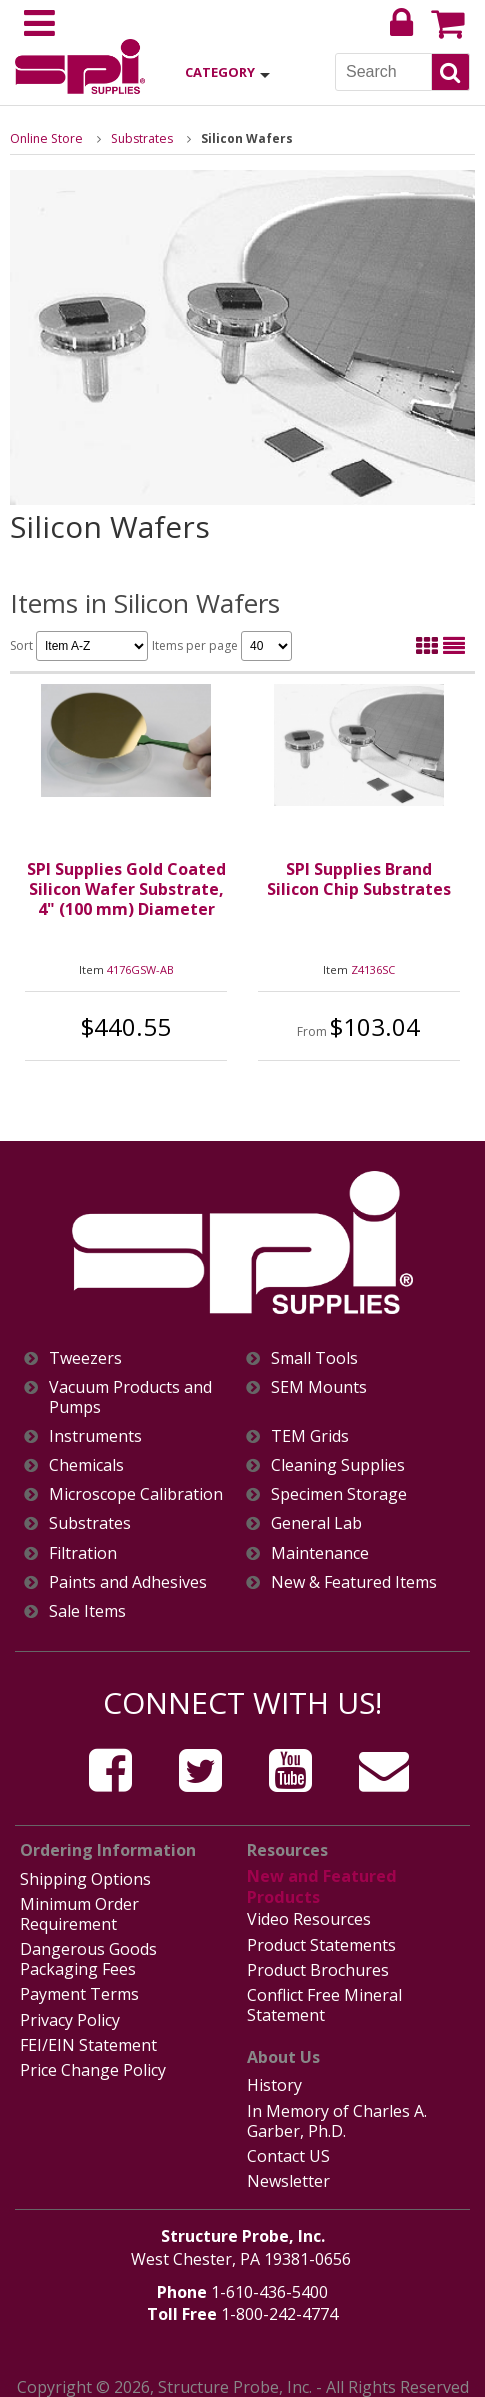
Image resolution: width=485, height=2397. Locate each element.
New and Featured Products (321, 1884)
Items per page (222, 646)
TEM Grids (310, 1436)
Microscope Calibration (136, 1494)
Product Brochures (318, 1964)
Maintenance (320, 1553)
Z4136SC (373, 969)
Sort (79, 646)
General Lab (316, 1523)
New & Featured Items (354, 1582)
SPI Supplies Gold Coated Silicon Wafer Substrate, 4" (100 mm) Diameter (126, 889)
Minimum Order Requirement (79, 1911)
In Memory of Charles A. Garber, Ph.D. (337, 2110)
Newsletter (288, 2169)
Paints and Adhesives (128, 1582)
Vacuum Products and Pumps (130, 1397)
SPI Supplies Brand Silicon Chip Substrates (359, 879)
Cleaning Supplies (338, 1465)
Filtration (83, 1553)
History (274, 2077)
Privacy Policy (70, 2013)
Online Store (45, 138)
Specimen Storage (339, 1494)
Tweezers (85, 1358)
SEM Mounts (319, 1387)
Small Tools (314, 1358)
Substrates (138, 138)
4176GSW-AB (140, 969)
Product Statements (321, 1940)
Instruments (95, 1436)
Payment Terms (79, 1989)
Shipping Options (85, 1878)
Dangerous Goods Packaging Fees (88, 1954)
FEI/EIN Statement (88, 2037)
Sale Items (87, 1611)
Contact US (288, 2145)
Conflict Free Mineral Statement (324, 1998)
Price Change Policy (93, 2061)
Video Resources (309, 1916)
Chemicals (86, 1465)
